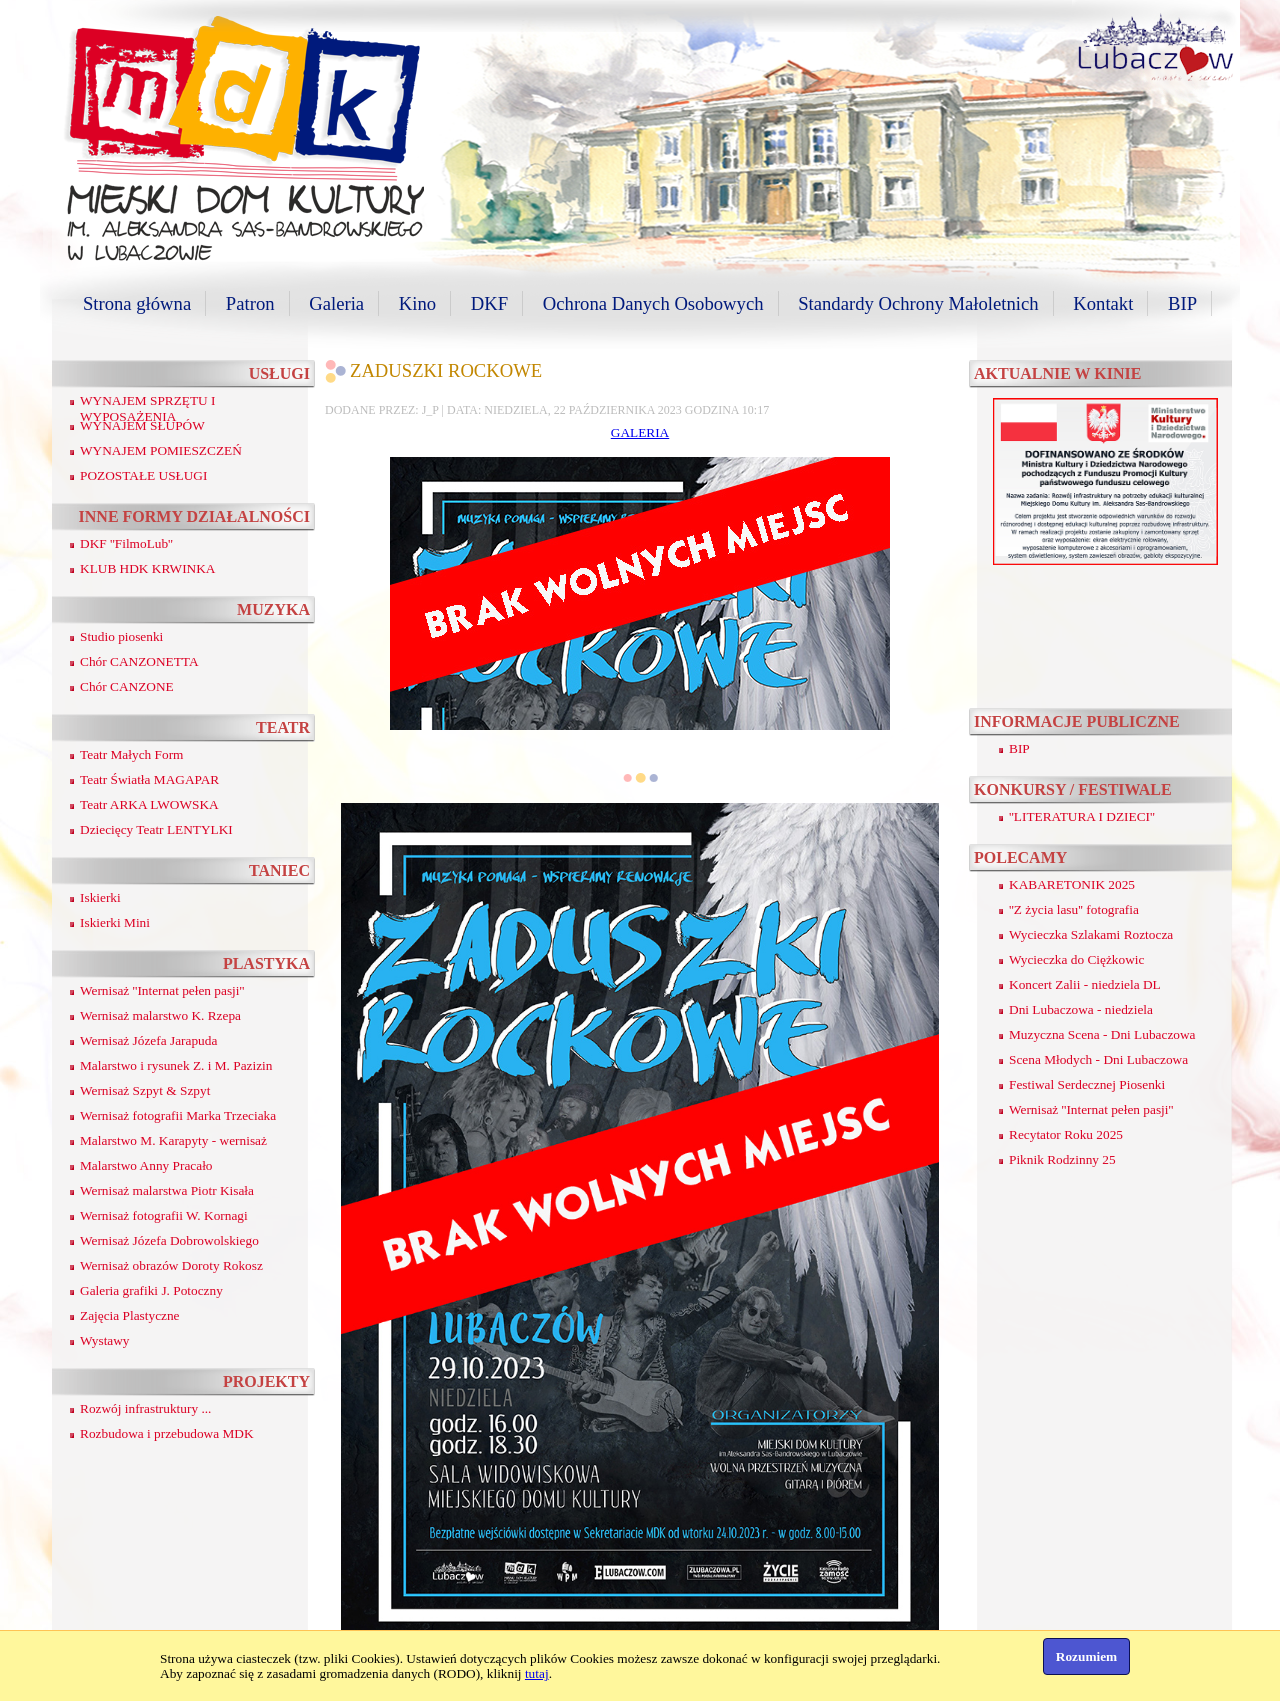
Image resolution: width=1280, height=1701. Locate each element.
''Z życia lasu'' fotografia (1074, 909)
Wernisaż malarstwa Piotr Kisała (167, 1190)
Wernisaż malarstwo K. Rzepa (160, 1015)
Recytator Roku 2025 (1066, 1134)
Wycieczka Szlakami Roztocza (1091, 934)
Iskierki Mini (115, 922)
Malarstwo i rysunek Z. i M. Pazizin (176, 1065)
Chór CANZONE (127, 686)
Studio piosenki (121, 636)
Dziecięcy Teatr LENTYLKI (156, 829)
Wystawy (105, 1340)
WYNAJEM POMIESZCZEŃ (161, 450)
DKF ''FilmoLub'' (126, 543)
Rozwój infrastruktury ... (145, 1408)
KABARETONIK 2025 (1072, 884)
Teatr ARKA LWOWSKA (149, 804)
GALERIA (640, 432)
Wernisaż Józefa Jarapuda (148, 1040)
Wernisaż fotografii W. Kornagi (164, 1215)
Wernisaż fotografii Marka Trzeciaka (178, 1115)
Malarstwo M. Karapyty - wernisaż (173, 1140)
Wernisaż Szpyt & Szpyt (145, 1090)
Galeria (336, 303)
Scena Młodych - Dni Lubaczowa (1098, 1059)
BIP (1182, 303)
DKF (489, 303)
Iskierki (100, 897)
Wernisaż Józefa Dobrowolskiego (169, 1240)
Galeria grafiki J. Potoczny (151, 1290)
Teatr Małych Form (131, 754)
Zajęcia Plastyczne (130, 1315)
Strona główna (137, 303)
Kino (417, 303)
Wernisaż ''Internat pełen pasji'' (162, 990)
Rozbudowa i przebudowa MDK (167, 1433)
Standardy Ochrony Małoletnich (918, 303)
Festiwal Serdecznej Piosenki (1087, 1084)
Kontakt (1103, 303)
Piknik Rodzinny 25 (1062, 1159)
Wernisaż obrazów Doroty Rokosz (171, 1265)
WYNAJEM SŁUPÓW (142, 425)
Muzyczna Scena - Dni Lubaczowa (1102, 1034)
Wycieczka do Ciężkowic (1076, 959)
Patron (250, 303)
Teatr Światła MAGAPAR (149, 779)
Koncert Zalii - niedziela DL (1085, 984)
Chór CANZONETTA (139, 661)
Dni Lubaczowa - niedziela (1081, 1009)
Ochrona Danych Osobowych (653, 303)
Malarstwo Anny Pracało (146, 1165)
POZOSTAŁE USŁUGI (143, 475)
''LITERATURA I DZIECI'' (1082, 816)
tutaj (537, 1673)
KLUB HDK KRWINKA (148, 568)
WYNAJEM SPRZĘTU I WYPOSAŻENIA (148, 408)
